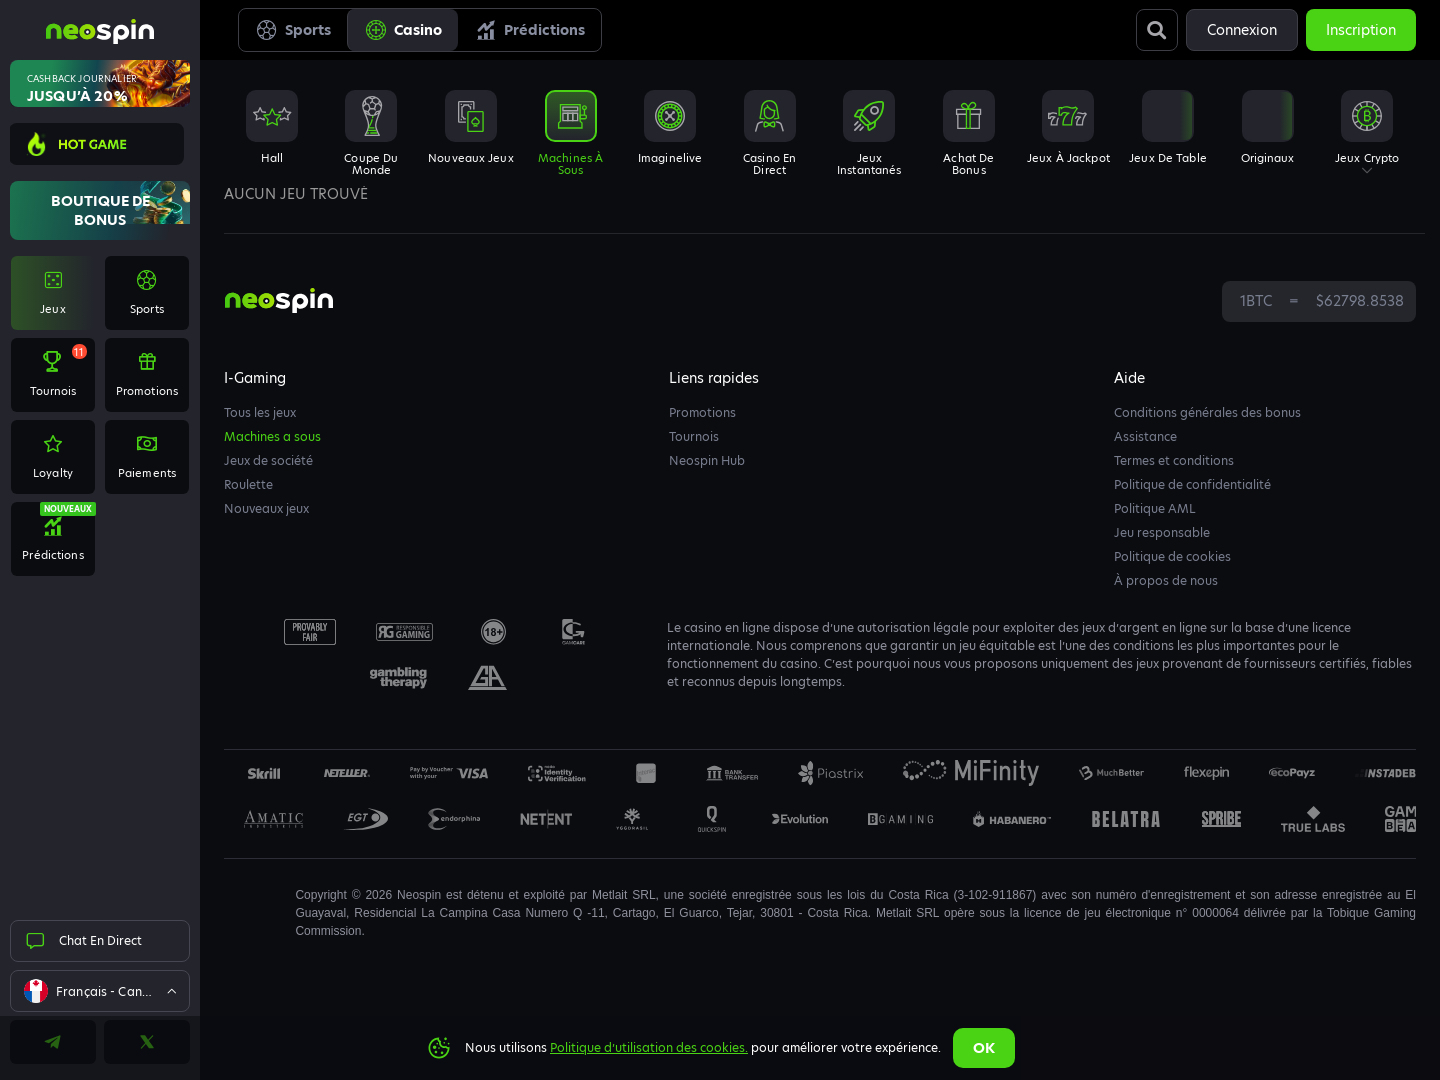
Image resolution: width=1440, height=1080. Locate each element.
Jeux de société (268, 460)
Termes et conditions (1174, 460)
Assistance (1145, 436)
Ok (984, 1048)
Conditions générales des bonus (1207, 412)
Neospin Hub (707, 460)
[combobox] (100, 991)
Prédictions (529, 30)
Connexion (1242, 30)
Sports (293, 30)
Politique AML (1155, 508)
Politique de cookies (1172, 556)
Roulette (248, 484)
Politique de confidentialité (1192, 484)
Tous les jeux (260, 412)
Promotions (702, 412)
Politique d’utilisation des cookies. (649, 1047)
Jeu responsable (1162, 532)
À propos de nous (1166, 580)
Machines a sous (272, 436)
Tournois (694, 436)
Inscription (1361, 30)
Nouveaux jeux (266, 508)
